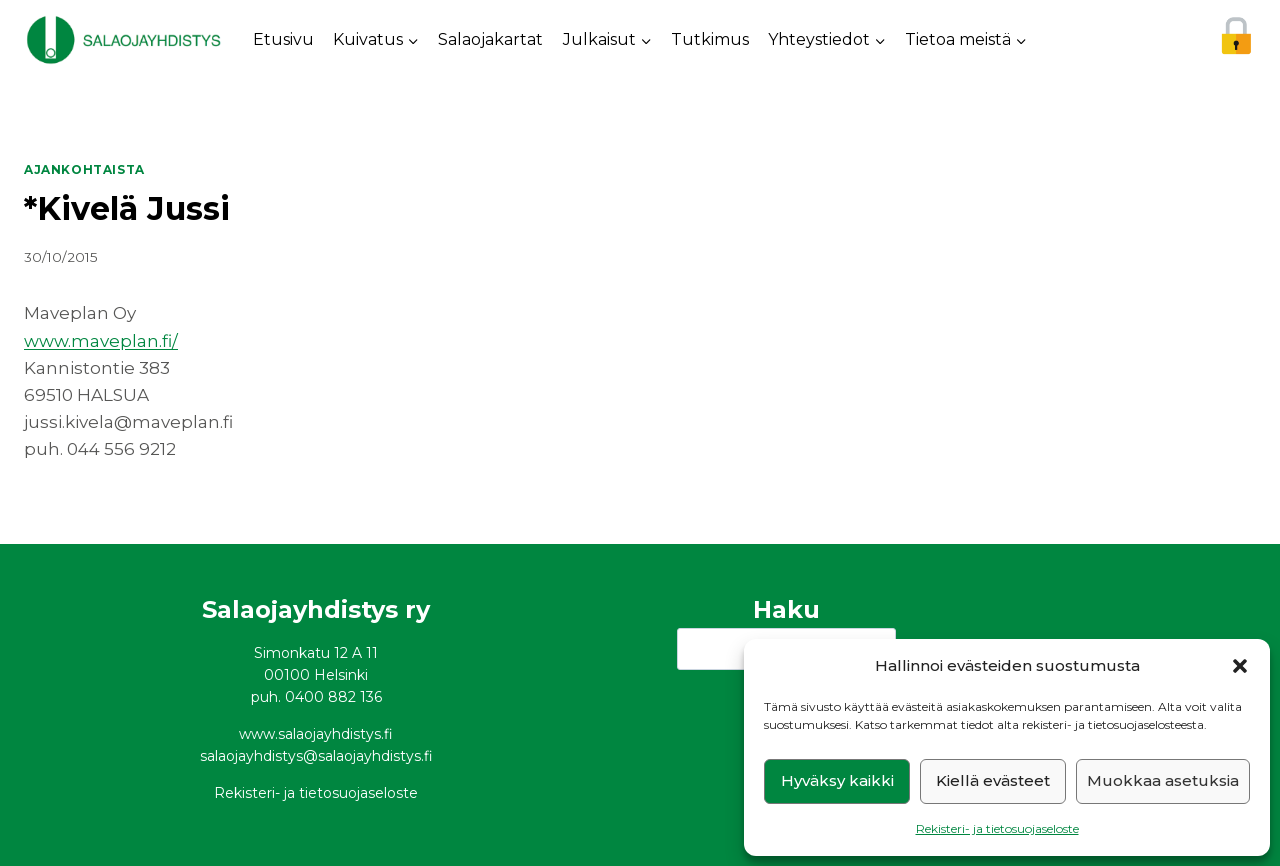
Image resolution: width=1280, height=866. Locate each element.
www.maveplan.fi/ (101, 341)
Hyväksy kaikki (837, 780)
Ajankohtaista (84, 169)
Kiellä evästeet (993, 780)
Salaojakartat (490, 39)
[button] (1240, 666)
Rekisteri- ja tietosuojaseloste (997, 828)
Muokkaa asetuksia (1163, 780)
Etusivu (283, 39)
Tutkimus (710, 39)
